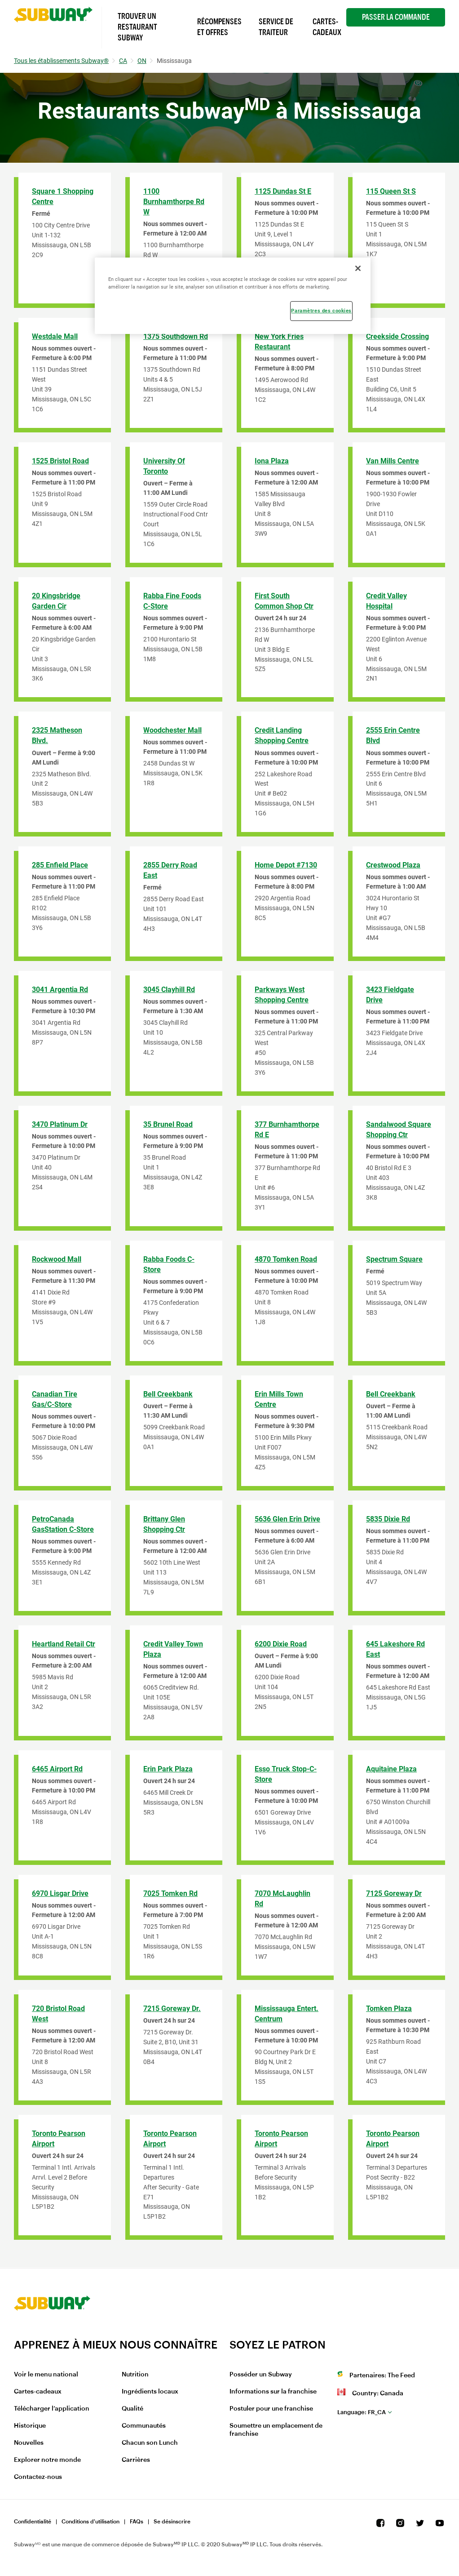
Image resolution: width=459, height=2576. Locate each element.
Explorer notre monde (47, 2460)
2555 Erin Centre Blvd (393, 735)
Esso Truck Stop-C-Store (286, 1774)
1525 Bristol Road (60, 461)
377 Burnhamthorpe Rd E (287, 1129)
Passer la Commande (396, 17)
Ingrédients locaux (150, 2392)
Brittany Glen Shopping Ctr (164, 1524)
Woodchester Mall (172, 730)
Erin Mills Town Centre (279, 1399)
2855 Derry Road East (170, 870)
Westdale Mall (55, 336)
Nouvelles (29, 2443)
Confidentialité (32, 2521)
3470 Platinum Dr (60, 1124)
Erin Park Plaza (168, 1769)
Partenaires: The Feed (382, 2375)
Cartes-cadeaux (38, 2392)
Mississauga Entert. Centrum (286, 2013)
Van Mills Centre (392, 461)
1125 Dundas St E (283, 191)
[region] (232, 296)
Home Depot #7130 (286, 865)
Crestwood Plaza (393, 865)
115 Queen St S (391, 191)
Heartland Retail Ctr (63, 1644)
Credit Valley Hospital (386, 601)
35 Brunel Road (168, 1124)
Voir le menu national (46, 2374)
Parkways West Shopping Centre (282, 994)
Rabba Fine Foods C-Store (172, 601)
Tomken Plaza (389, 2008)
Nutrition (135, 2374)
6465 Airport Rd (57, 1769)
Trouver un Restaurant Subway (137, 27)
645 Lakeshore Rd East (395, 1649)
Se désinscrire (172, 2521)
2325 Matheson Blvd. (57, 735)
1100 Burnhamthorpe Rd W (173, 201)
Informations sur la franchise (273, 2392)
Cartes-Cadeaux (327, 27)
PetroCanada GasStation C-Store (63, 1524)
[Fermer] (358, 268)
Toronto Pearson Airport (58, 2138)
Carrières (136, 2460)
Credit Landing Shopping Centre (282, 735)
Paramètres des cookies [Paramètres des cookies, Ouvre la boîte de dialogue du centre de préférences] (321, 310)
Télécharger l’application (51, 2409)
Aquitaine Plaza (391, 1769)
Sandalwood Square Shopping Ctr (398, 1129)
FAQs (136, 2521)
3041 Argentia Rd (60, 989)
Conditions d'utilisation (90, 2521)
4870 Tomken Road (286, 1259)
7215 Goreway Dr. (172, 2008)
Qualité (132, 2409)
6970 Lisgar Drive (60, 1893)
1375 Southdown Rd (175, 336)
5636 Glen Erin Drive (287, 1519)
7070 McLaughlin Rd (282, 1898)
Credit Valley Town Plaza (173, 1649)
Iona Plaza (272, 461)
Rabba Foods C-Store (168, 1264)
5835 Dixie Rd (388, 1519)
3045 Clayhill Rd (169, 989)
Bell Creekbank (168, 1394)
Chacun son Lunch (150, 2443)
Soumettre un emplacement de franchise (276, 2430)
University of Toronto (164, 466)
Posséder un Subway (261, 2374)
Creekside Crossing (397, 336)
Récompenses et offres (219, 27)
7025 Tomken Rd (170, 1893)
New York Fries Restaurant (279, 341)
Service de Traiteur (276, 27)
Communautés (144, 2426)
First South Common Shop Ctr (284, 601)
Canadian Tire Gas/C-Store (54, 1399)
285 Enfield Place (60, 865)
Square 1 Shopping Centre (62, 196)
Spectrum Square (394, 1259)
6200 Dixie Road (281, 1644)
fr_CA (361, 2412)
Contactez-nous (38, 2477)
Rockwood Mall (56, 1259)
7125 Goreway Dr (394, 1893)
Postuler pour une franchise (271, 2409)
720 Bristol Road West (58, 2013)
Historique (30, 2426)
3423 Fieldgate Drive (390, 994)
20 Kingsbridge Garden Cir (56, 601)
